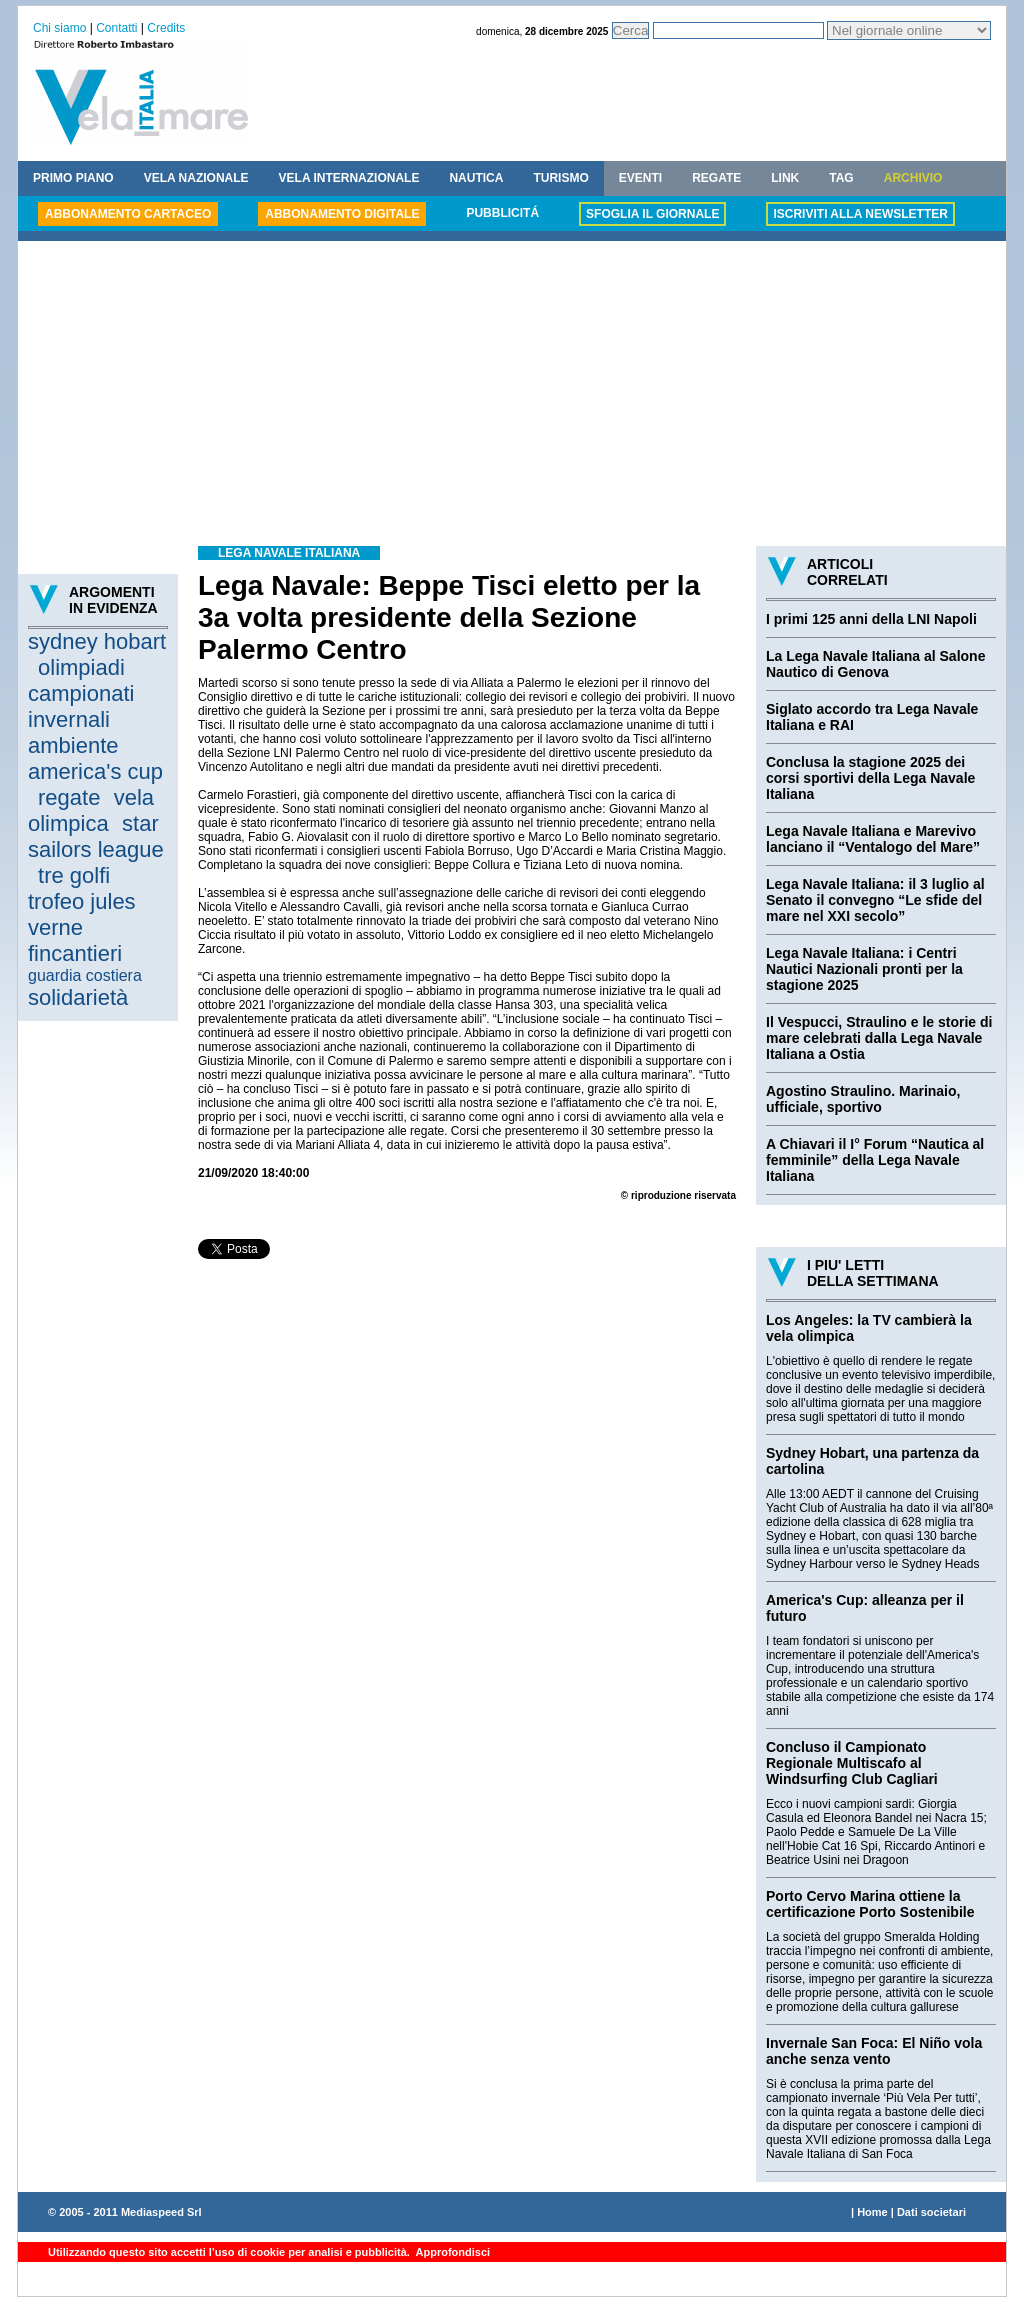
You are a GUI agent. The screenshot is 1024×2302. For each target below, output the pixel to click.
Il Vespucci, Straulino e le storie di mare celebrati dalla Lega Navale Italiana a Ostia (879, 1038)
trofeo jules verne (82, 914)
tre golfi (74, 875)
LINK (785, 178)
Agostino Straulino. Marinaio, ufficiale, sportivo (863, 1099)
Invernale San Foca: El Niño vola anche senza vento (874, 2051)
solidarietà (78, 997)
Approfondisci (451, 2252)
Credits (166, 28)
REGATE (716, 178)
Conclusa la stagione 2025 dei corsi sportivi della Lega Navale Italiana (870, 778)
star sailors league (96, 836)
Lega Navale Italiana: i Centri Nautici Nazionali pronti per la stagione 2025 (864, 969)
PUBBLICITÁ (502, 213)
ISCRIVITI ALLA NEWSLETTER (860, 214)
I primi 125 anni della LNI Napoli (871, 619)
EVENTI (640, 178)
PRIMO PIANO (73, 178)
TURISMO (560, 178)
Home (872, 2212)
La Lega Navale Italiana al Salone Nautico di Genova (875, 664)
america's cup (95, 771)
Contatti (116, 28)
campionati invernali (81, 706)
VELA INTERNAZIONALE (349, 178)
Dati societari (931, 2212)
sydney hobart (97, 641)
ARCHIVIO (913, 178)
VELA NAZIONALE (196, 178)
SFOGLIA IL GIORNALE (652, 214)
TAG (841, 178)
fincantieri (75, 953)
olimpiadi (81, 667)
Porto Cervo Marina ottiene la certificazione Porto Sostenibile (870, 1904)
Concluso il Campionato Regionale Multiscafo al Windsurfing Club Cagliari (852, 1763)
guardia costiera (85, 975)
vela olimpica (91, 810)
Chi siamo (59, 28)
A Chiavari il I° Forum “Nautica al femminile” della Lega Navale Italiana (875, 1160)
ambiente (73, 745)
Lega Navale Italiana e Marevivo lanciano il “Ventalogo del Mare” (873, 839)
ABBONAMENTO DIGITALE (342, 214)
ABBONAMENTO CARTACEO (128, 214)
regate (69, 797)
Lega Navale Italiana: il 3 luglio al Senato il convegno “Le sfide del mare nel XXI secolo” (875, 900)
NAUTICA (476, 178)
